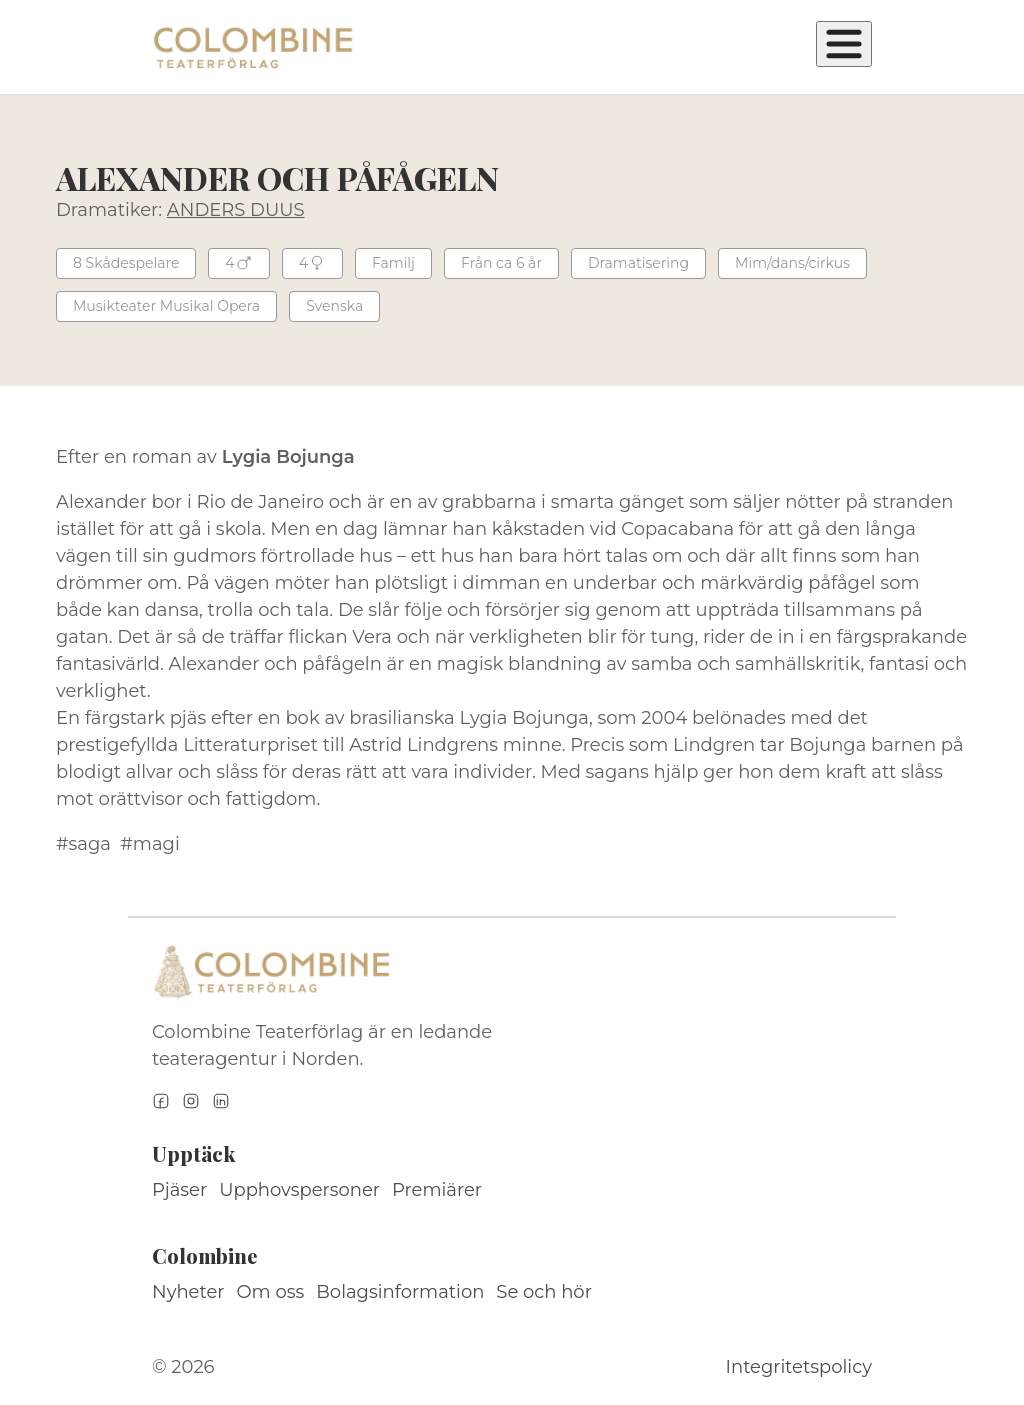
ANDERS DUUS (236, 210)
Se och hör (544, 1292)
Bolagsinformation (400, 1292)
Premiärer (437, 1190)
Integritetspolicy (799, 1367)
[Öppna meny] (844, 44)
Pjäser (179, 1190)
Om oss (271, 1292)
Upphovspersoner (299, 1190)
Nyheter (188, 1292)
